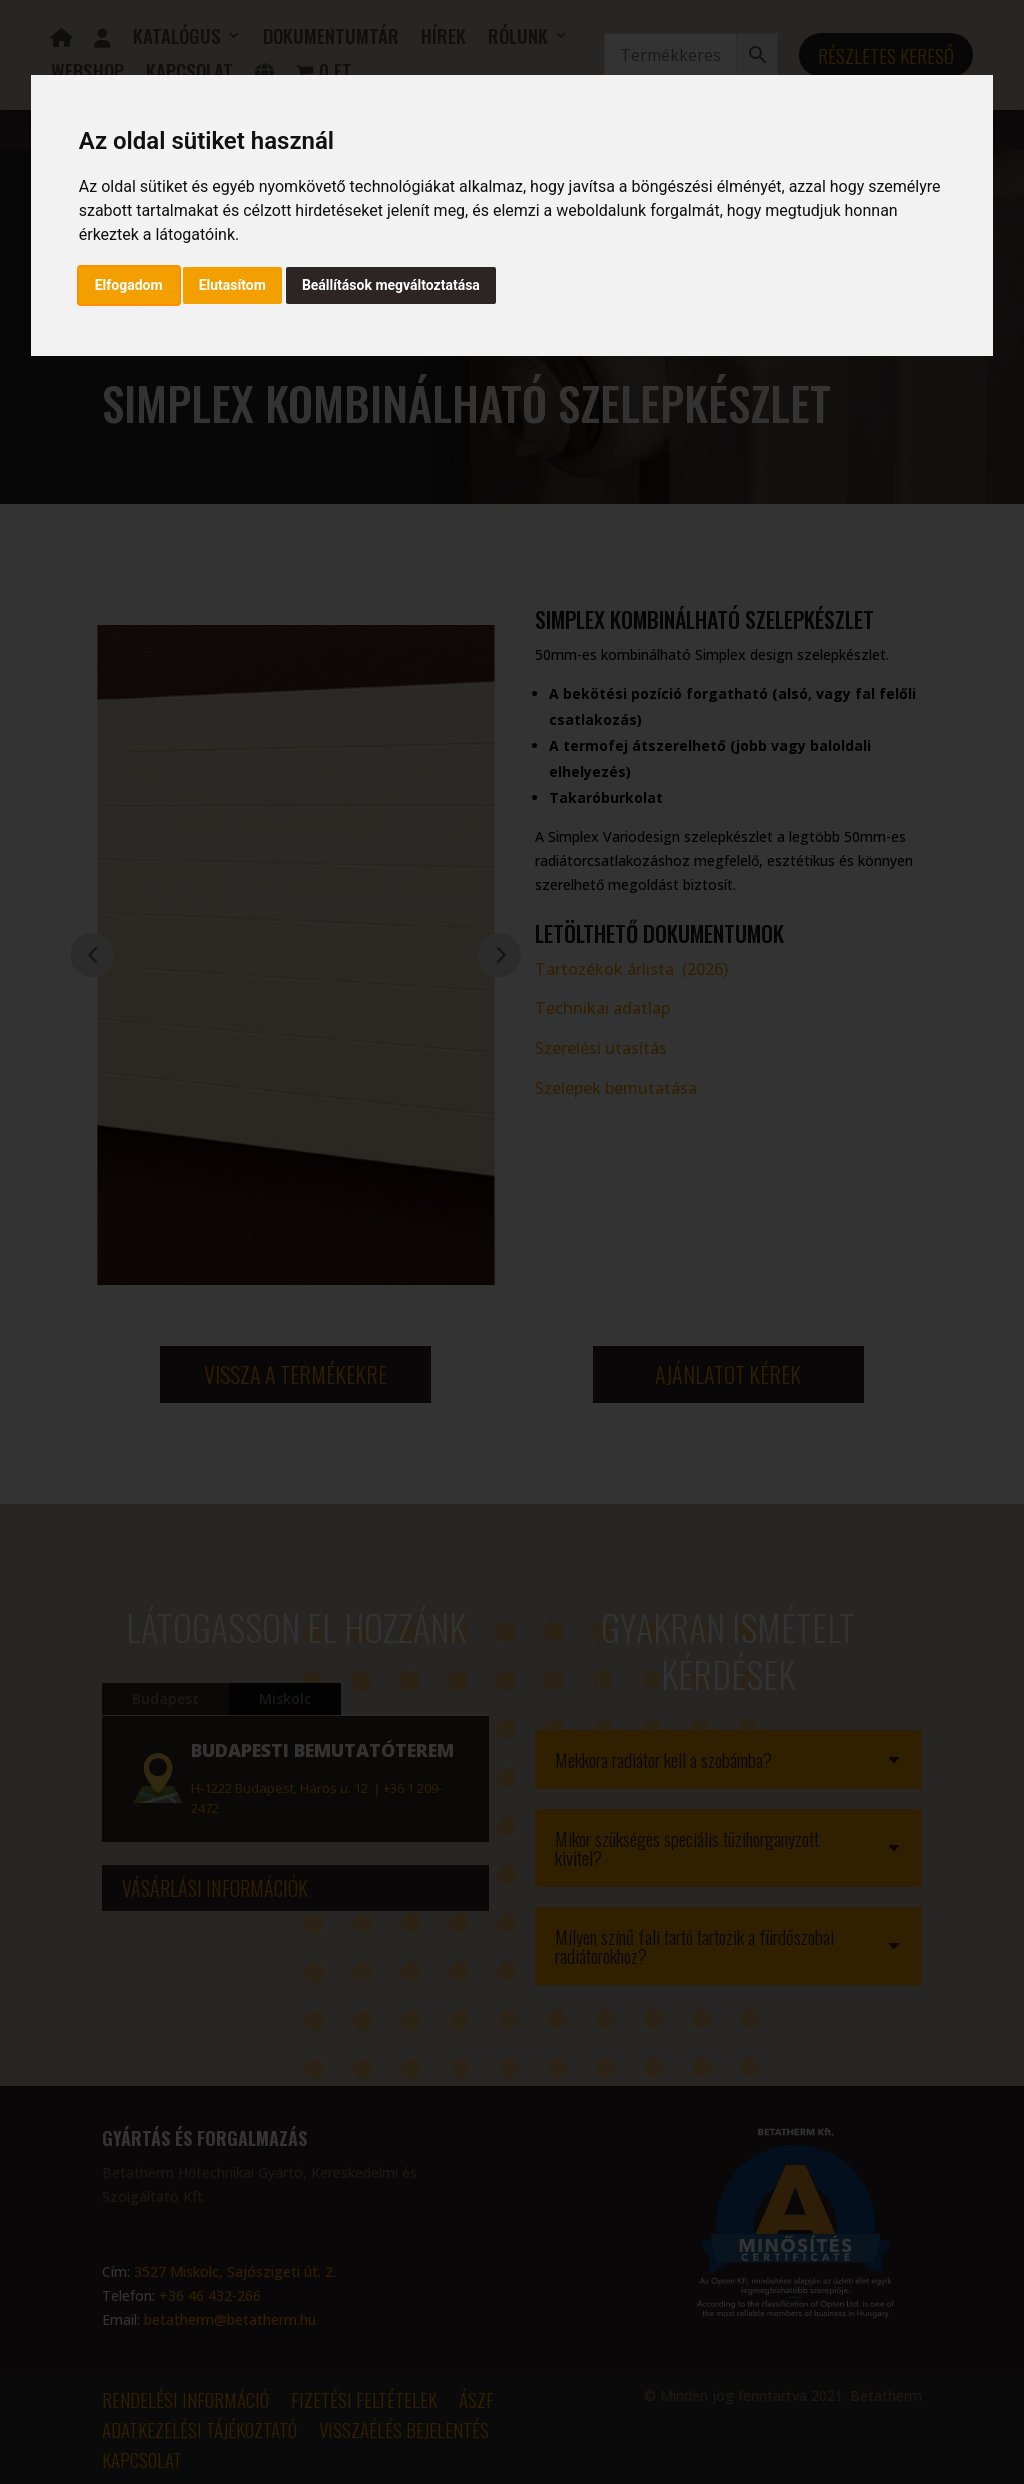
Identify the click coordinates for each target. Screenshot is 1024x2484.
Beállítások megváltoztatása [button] (391, 285)
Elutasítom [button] (232, 285)
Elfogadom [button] (129, 285)
